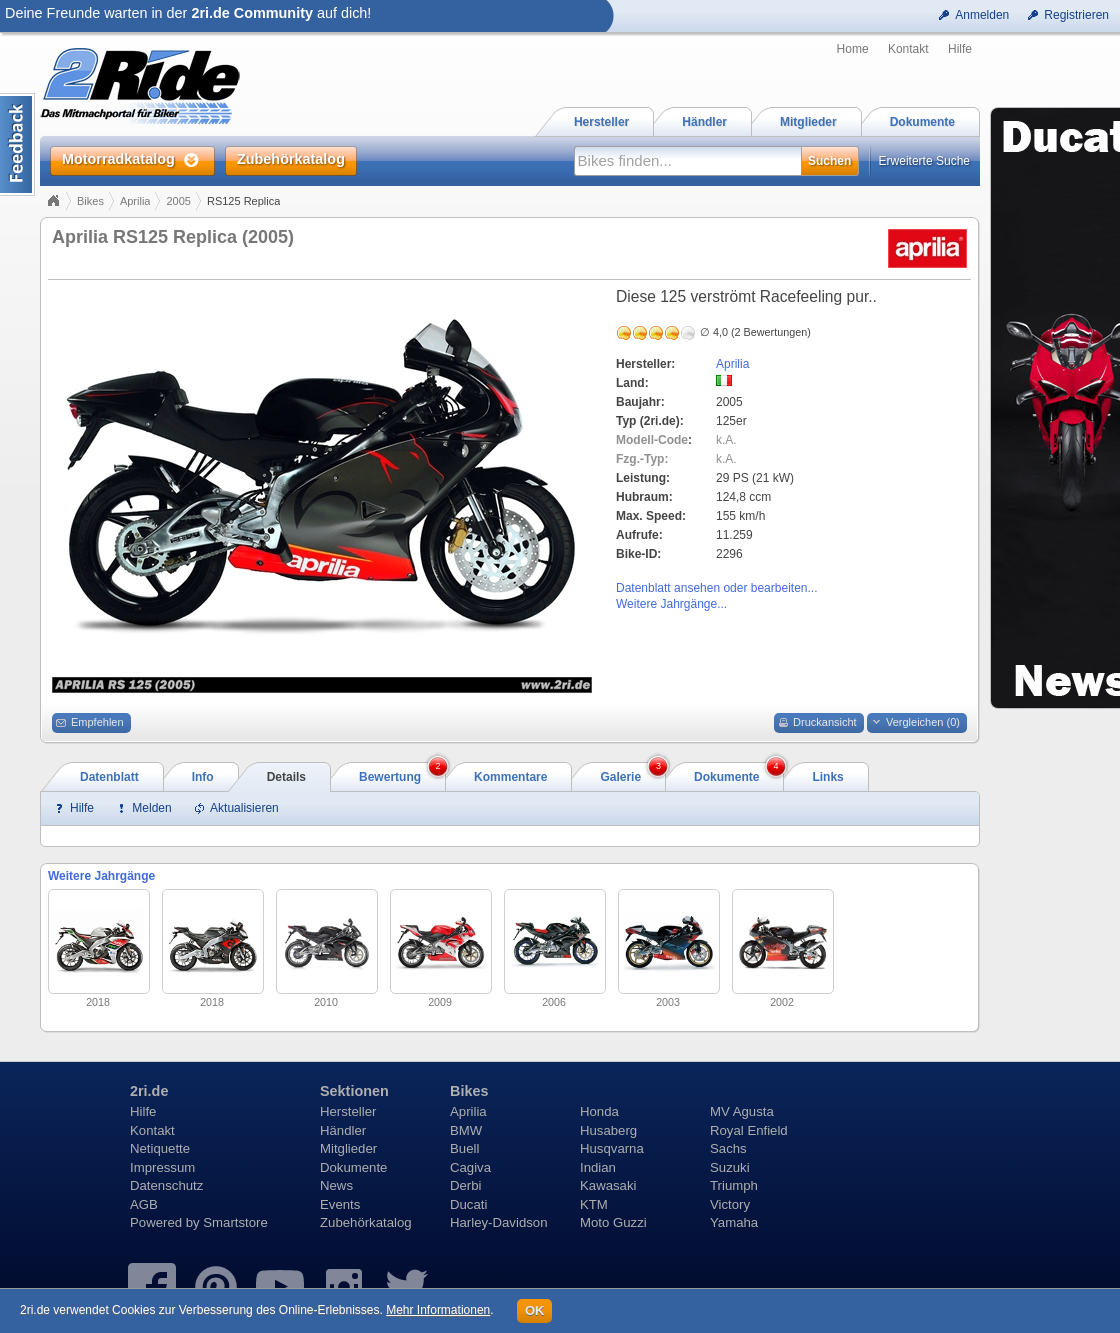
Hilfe (960, 49)
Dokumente (353, 1167)
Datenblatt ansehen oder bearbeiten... (716, 588)
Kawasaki (608, 1185)
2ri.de (149, 1091)
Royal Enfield (749, 1130)
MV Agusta (742, 1111)
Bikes (90, 201)
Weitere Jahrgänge (101, 876)
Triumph (734, 1185)
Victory (730, 1204)
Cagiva (470, 1167)
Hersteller (348, 1111)
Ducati (468, 1204)
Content (17, 144)
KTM (594, 1204)
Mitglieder (348, 1148)
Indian (598, 1167)
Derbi (466, 1185)
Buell (464, 1148)
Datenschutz (166, 1185)
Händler (343, 1130)
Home (853, 49)
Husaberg (608, 1130)
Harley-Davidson (498, 1222)
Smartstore (235, 1222)
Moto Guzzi (613, 1222)
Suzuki (730, 1167)
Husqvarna (612, 1148)
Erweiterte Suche (924, 161)
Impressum (162, 1167)
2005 (178, 201)
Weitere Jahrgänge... (671, 604)
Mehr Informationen (438, 1310)
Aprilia (135, 201)
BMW (466, 1130)
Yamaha (734, 1222)
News (336, 1185)
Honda (599, 1111)
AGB (144, 1204)
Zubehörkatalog (366, 1222)
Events (340, 1204)
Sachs (728, 1148)
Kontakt (908, 49)
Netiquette (160, 1148)
